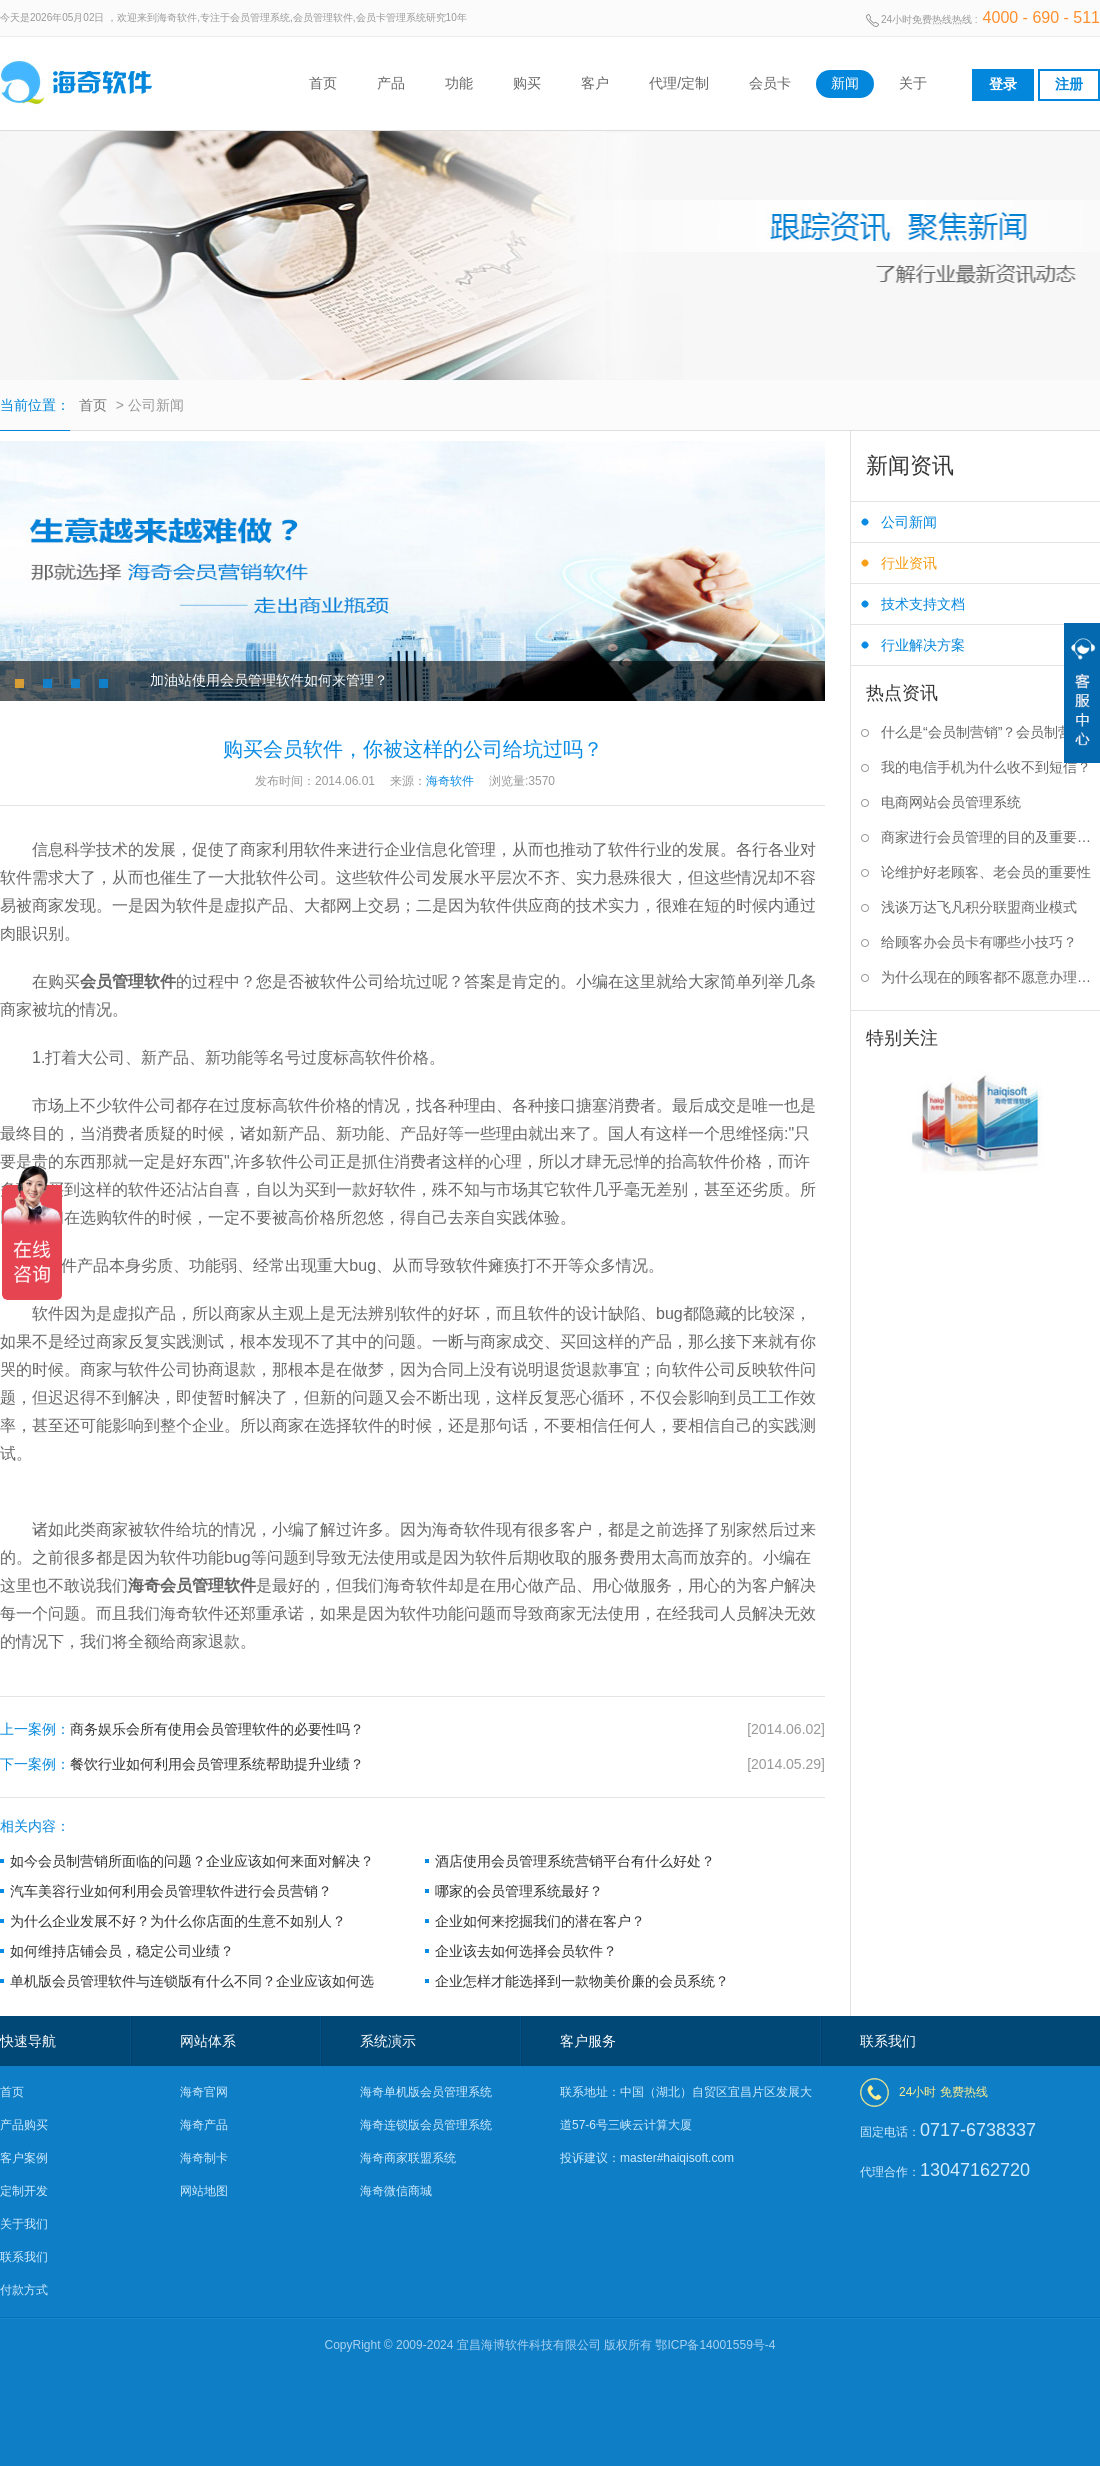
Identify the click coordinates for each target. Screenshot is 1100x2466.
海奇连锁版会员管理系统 (426, 2125)
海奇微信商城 (396, 2191)
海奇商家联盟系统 (408, 2158)
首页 (323, 83)
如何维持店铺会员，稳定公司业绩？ (122, 1951)
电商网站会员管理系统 (951, 802)
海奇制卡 (204, 2158)
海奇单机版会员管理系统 (426, 2092)
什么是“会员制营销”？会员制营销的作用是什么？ (990, 732)
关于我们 (24, 2224)
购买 (527, 83)
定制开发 (24, 2191)
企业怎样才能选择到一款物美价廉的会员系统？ (582, 1981)
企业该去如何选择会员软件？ (526, 1951)
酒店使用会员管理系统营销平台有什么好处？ (575, 1861)
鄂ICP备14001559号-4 (715, 2345)
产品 (391, 83)
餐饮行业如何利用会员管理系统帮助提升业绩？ (412, 1764)
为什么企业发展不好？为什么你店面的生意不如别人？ (178, 1921)
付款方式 (24, 2290)
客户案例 (24, 2158)
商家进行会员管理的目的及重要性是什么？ (990, 837)
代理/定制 (679, 83)
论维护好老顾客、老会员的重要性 (986, 872)
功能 (459, 83)
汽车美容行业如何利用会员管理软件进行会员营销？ (171, 1891)
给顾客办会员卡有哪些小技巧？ (979, 942)
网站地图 (204, 2191)
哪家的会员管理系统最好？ (519, 1891)
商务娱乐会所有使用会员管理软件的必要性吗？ (412, 1729)
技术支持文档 (923, 604)
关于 (913, 83)
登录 (1003, 84)
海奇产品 (204, 2125)
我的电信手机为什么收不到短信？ (986, 767)
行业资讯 (909, 563)
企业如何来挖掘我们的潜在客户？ (540, 1921)
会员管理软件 (128, 981)
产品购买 (24, 2125)
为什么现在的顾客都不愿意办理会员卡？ (990, 977)
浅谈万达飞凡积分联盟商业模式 (979, 907)
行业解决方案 (923, 645)
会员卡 (770, 83)
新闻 (845, 83)
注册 (1069, 84)
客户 (595, 83)
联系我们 (24, 2257)
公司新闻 (909, 522)
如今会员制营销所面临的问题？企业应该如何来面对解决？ (192, 1861)
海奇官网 (204, 2092)
